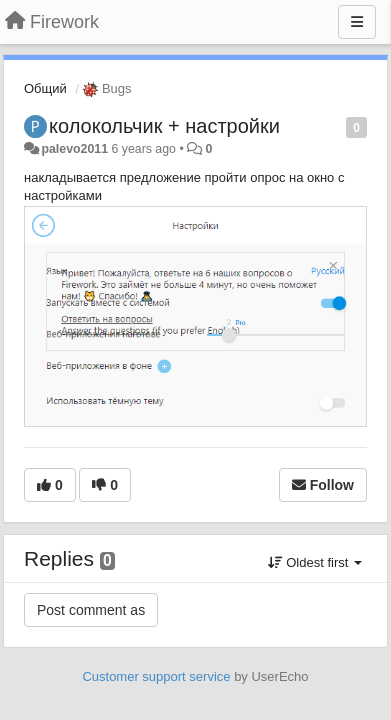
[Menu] (357, 22)
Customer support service (156, 676)
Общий (45, 88)
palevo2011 (74, 149)
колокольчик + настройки (164, 126)
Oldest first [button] (315, 562)
